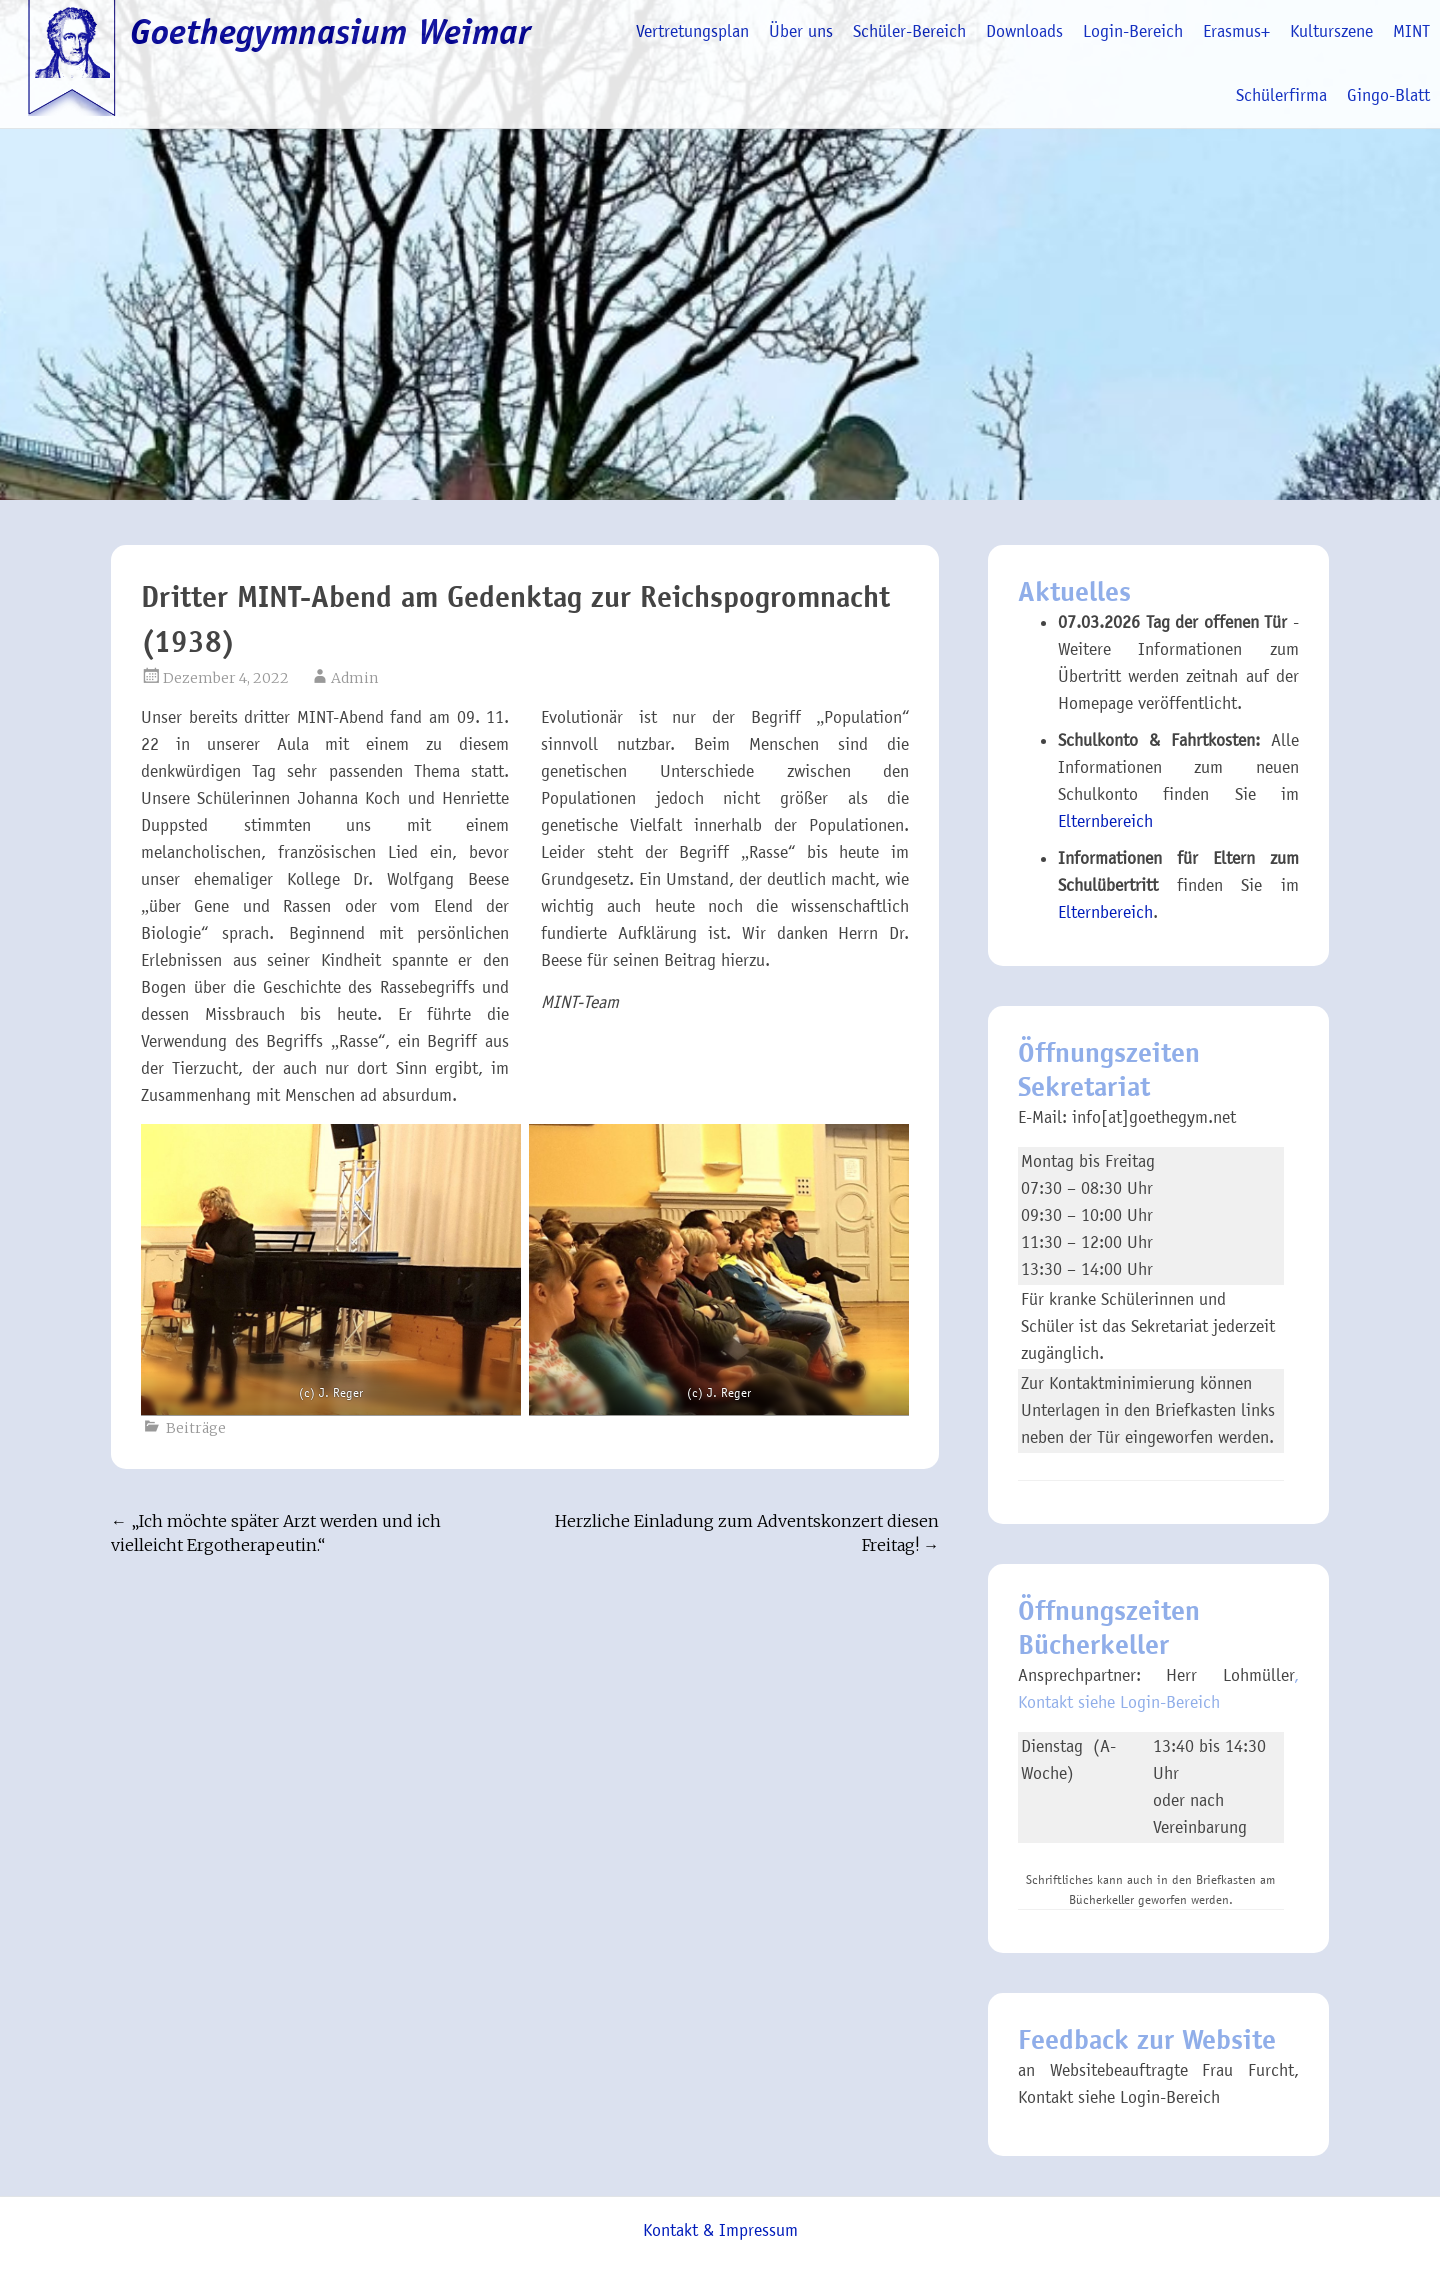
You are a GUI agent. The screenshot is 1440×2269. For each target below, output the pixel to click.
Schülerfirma (1281, 95)
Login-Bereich (1133, 31)
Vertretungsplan (692, 31)
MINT (1411, 31)
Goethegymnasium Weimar (330, 32)
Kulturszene (1331, 31)
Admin (354, 678)
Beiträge (196, 1428)
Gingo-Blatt (1388, 95)
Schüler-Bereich (909, 31)
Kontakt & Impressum (720, 2230)
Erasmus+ (1236, 31)
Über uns (801, 31)
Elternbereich (1105, 821)
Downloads (1024, 31)
